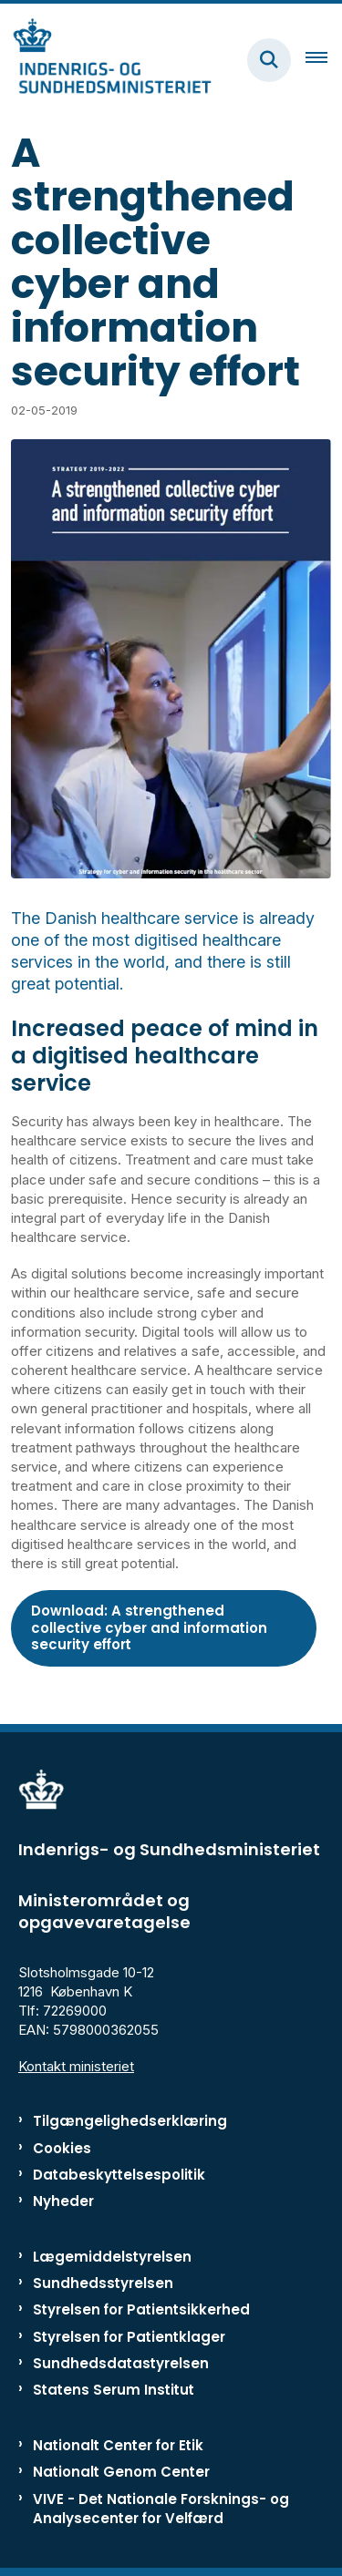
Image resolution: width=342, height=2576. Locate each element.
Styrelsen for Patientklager (129, 2336)
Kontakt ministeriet (76, 2066)
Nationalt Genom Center (121, 2471)
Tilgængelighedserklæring (130, 2120)
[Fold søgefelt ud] (269, 60)
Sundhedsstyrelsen (103, 2283)
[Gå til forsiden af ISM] (106, 59)
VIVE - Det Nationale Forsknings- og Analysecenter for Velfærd (161, 2508)
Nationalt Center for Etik (118, 2445)
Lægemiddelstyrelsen (112, 2256)
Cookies (62, 2148)
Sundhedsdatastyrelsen (121, 2363)
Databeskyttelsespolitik (119, 2174)
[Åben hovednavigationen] (324, 60)
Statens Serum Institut (113, 2389)
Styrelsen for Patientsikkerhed (141, 2309)
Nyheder (63, 2201)
